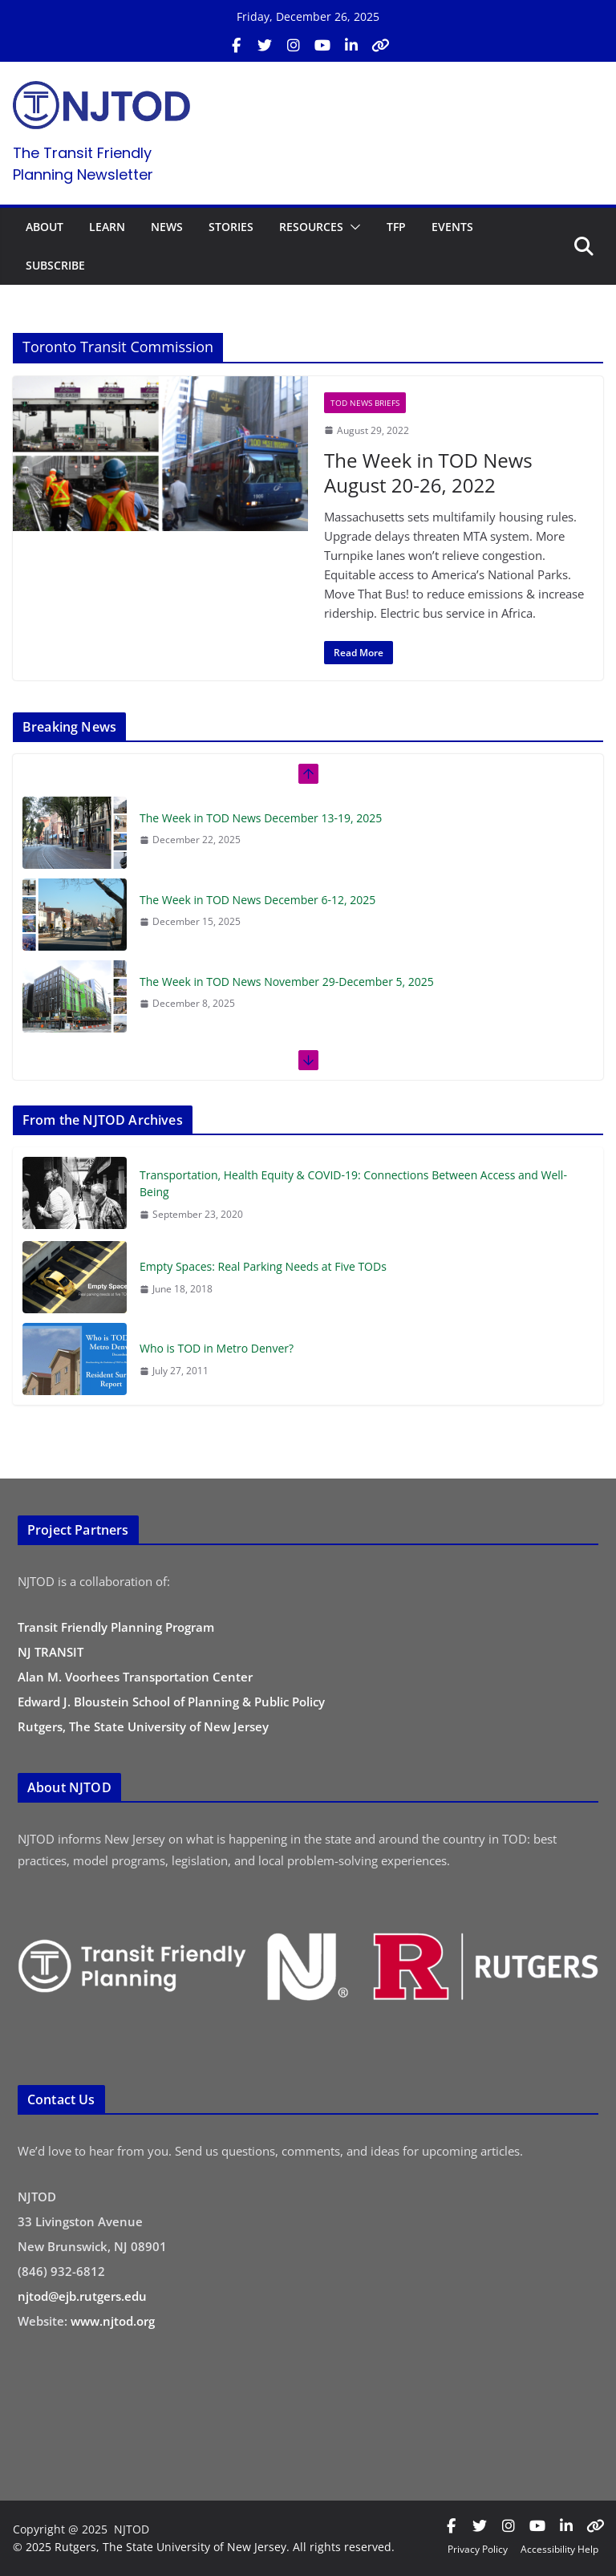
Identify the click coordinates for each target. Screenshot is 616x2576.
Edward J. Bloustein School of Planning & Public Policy (171, 1702)
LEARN (107, 226)
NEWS (167, 226)
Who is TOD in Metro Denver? (217, 1348)
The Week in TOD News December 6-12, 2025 (257, 899)
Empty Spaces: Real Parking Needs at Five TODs (263, 1266)
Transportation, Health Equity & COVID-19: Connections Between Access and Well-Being (353, 1183)
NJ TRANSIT (50, 1652)
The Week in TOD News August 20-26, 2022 (428, 472)
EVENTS (452, 226)
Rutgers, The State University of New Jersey (143, 1726)
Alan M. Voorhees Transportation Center (135, 1677)
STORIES (231, 226)
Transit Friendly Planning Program (116, 1627)
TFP (396, 226)
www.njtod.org (113, 2321)
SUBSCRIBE (55, 265)
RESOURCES (311, 226)
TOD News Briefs (364, 402)
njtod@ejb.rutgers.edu (82, 2296)
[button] (352, 227)
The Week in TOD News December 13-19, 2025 (261, 818)
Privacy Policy (478, 2549)
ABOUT (44, 226)
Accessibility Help (559, 2549)
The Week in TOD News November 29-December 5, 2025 (287, 981)
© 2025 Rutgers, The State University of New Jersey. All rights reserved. (204, 2546)
